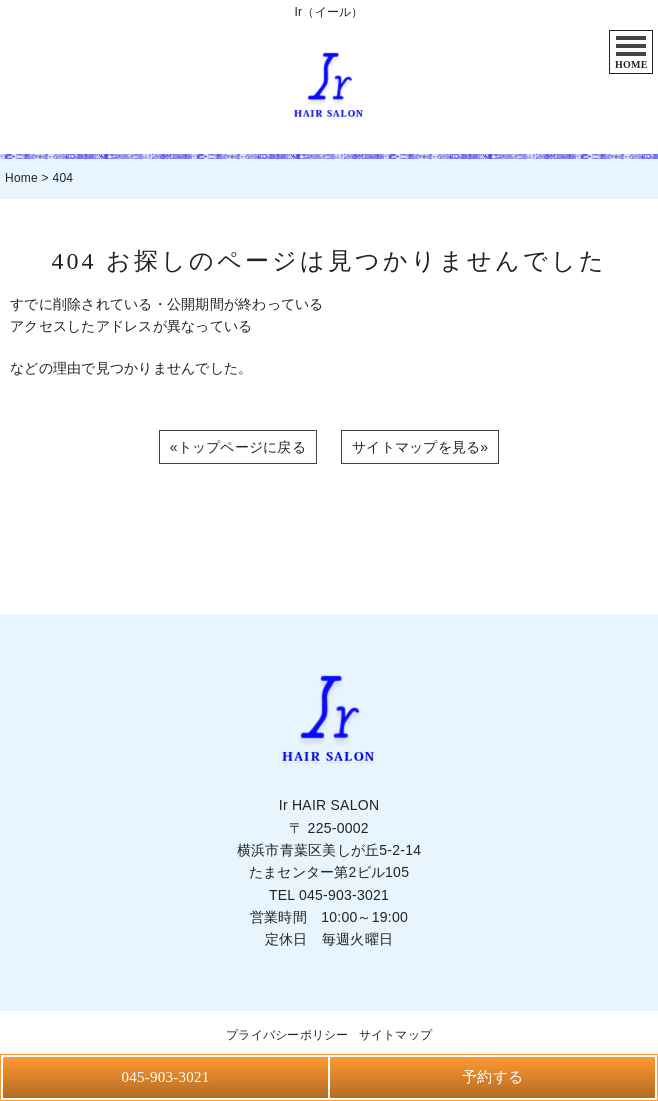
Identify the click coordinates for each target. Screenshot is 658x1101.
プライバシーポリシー (287, 1035)
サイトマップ (396, 1035)
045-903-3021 (344, 895)
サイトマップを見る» (420, 447)
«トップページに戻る (238, 447)
